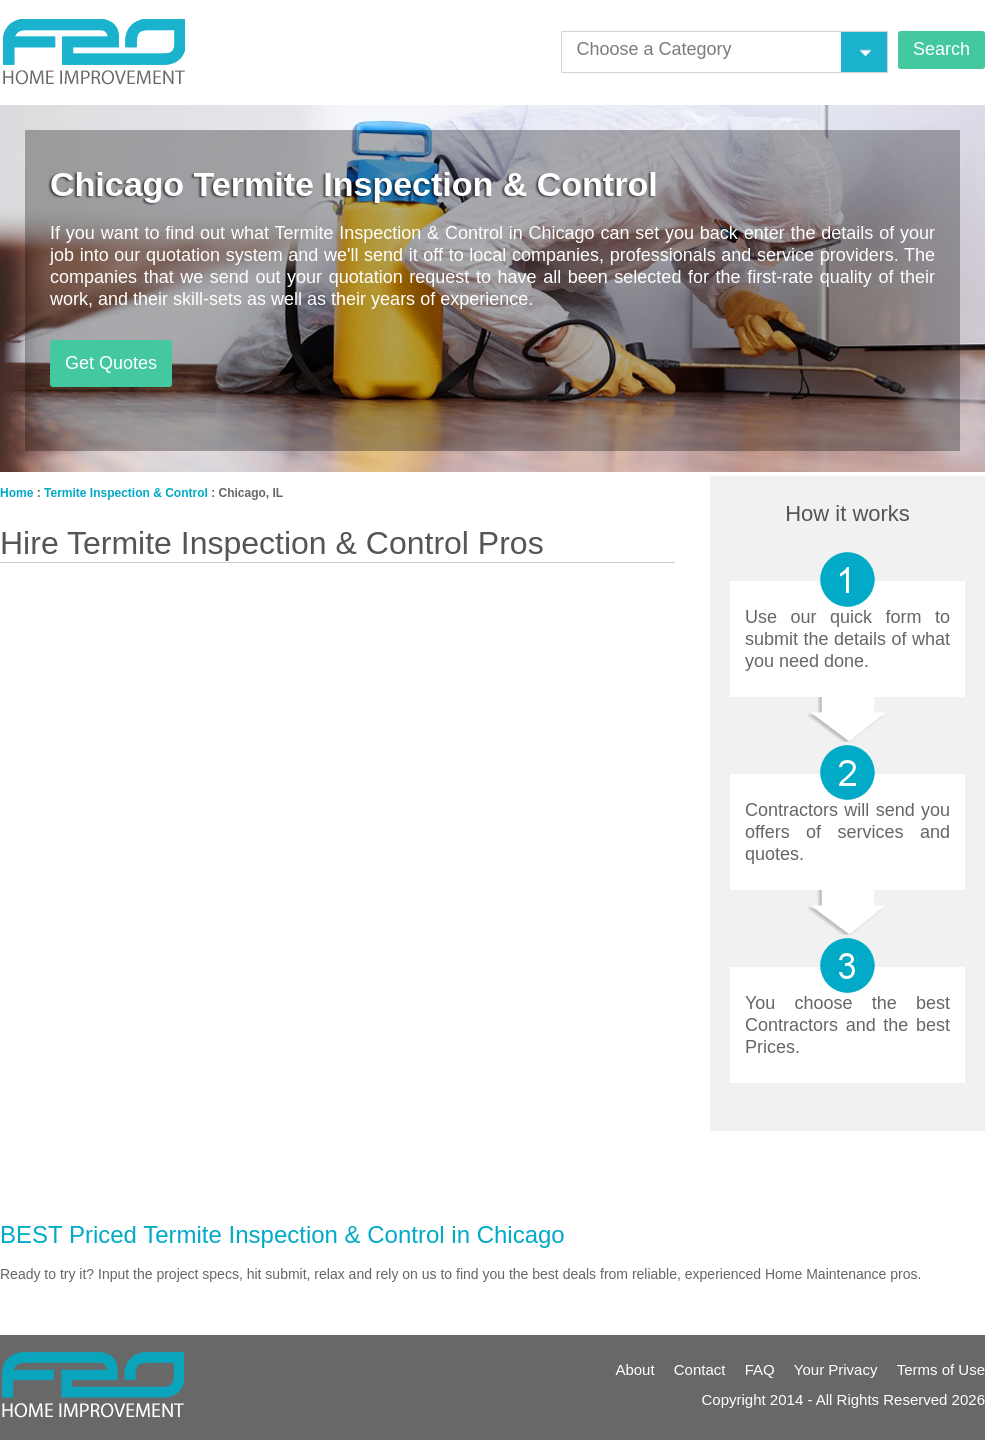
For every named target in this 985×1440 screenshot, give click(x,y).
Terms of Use (941, 1369)
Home (16, 493)
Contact (700, 1369)
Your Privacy (836, 1369)
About (634, 1369)
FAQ (760, 1369)
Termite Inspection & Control (126, 493)
